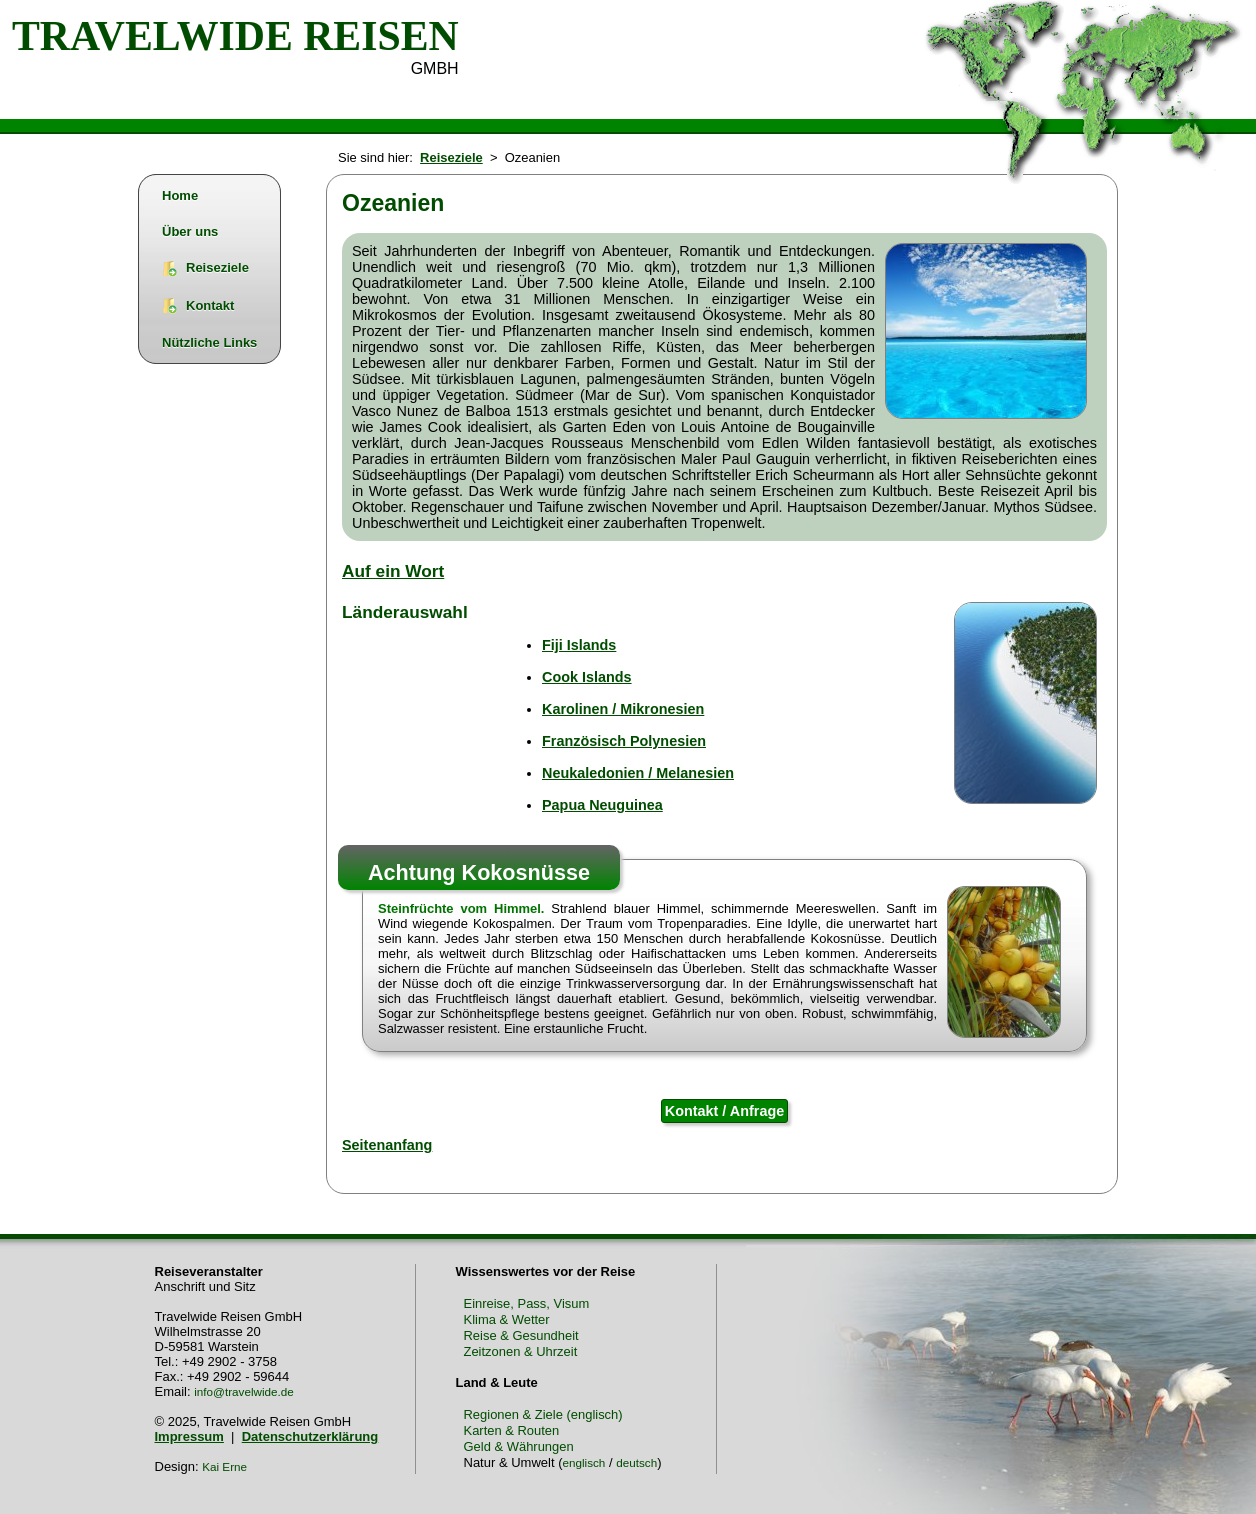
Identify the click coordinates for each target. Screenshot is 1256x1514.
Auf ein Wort (393, 571)
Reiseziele (451, 157)
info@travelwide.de (244, 1391)
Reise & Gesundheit (521, 1335)
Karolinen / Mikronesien (623, 709)
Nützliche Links (209, 342)
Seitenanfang (387, 1145)
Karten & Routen (512, 1430)
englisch (583, 1462)
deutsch (636, 1462)
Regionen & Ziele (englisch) (543, 1414)
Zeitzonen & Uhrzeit (521, 1351)
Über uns (190, 231)
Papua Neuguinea (602, 805)
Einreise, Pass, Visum (527, 1303)
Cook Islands (587, 677)
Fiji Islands (579, 645)
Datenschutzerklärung (310, 1436)
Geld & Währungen (519, 1446)
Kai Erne (224, 1466)
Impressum (189, 1436)
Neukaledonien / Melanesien (638, 773)
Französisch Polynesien (624, 741)
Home (180, 195)
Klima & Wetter (507, 1319)
